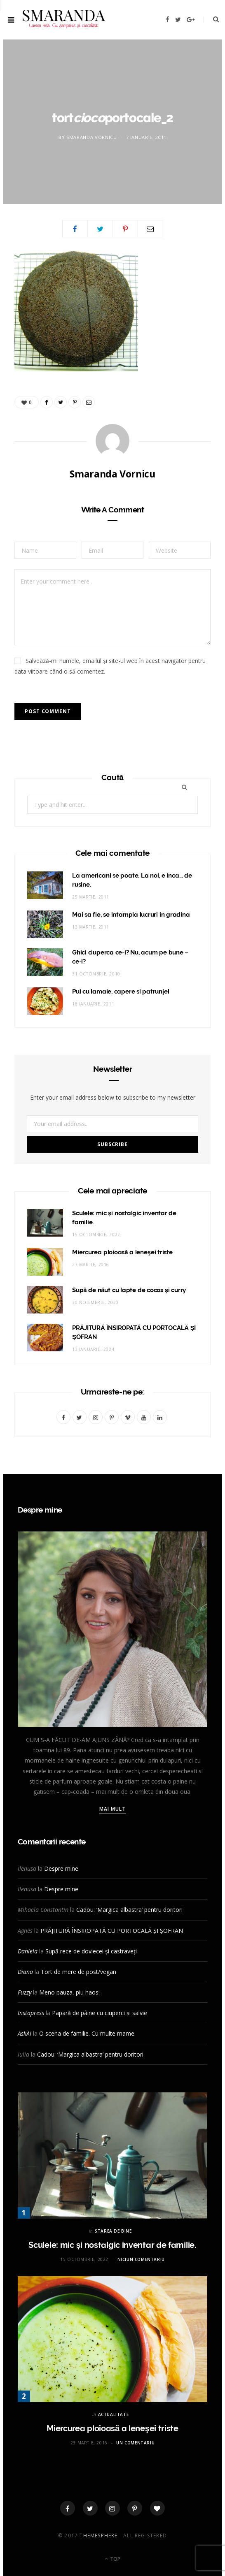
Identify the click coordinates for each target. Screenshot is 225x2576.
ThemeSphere (98, 2535)
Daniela (28, 1951)
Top (112, 2558)
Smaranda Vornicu (91, 137)
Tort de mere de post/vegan (78, 1972)
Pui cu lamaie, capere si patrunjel (120, 991)
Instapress (31, 2013)
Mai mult (112, 1808)
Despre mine (61, 1868)
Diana (25, 1972)
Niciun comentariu (141, 2259)
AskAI (24, 2033)
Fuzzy (24, 1992)
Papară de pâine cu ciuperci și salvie (99, 2013)
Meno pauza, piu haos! (69, 1992)
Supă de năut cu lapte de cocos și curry (129, 1290)
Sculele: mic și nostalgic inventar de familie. (112, 2245)
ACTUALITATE (113, 2414)
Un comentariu (135, 2443)
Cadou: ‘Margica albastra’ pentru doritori (129, 1909)
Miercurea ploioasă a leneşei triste (122, 1252)
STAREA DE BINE (113, 2231)
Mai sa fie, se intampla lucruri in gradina (131, 914)
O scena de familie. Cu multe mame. (87, 2033)
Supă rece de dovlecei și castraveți (91, 1951)
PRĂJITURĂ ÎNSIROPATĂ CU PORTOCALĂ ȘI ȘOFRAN (111, 1930)
